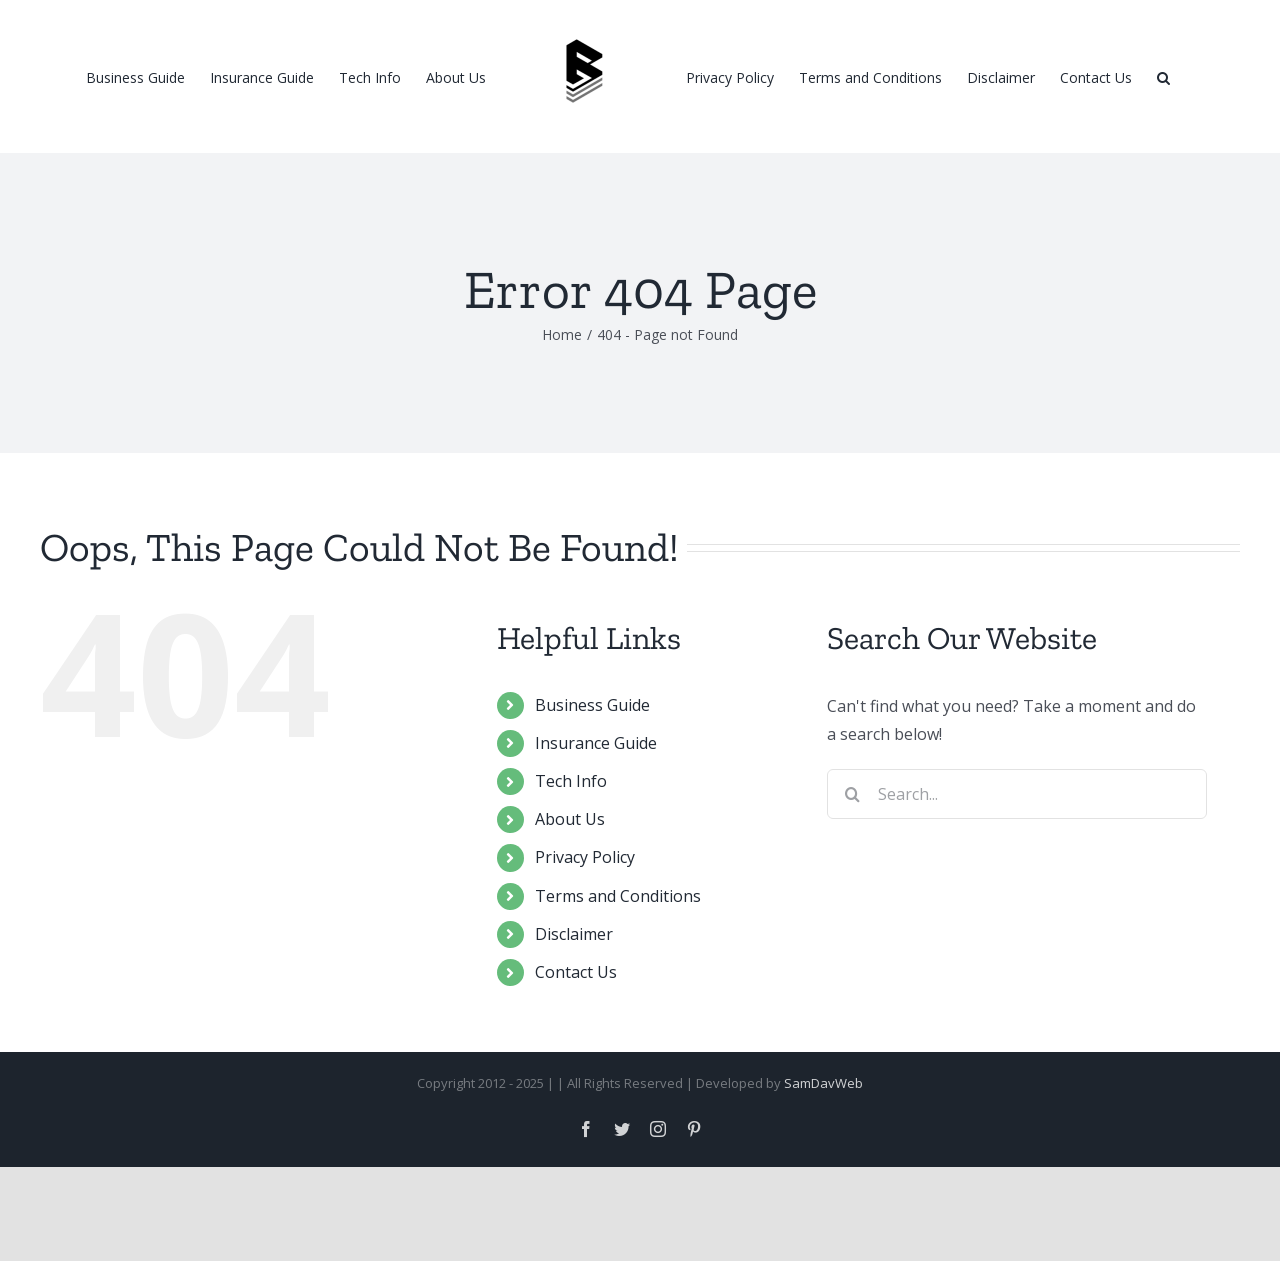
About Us (570, 913)
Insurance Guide (596, 837)
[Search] (1163, 77)
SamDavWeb (823, 1177)
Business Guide (592, 799)
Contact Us (576, 1066)
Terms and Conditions (618, 990)
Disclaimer (574, 1028)
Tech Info (571, 875)
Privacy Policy (585, 951)
